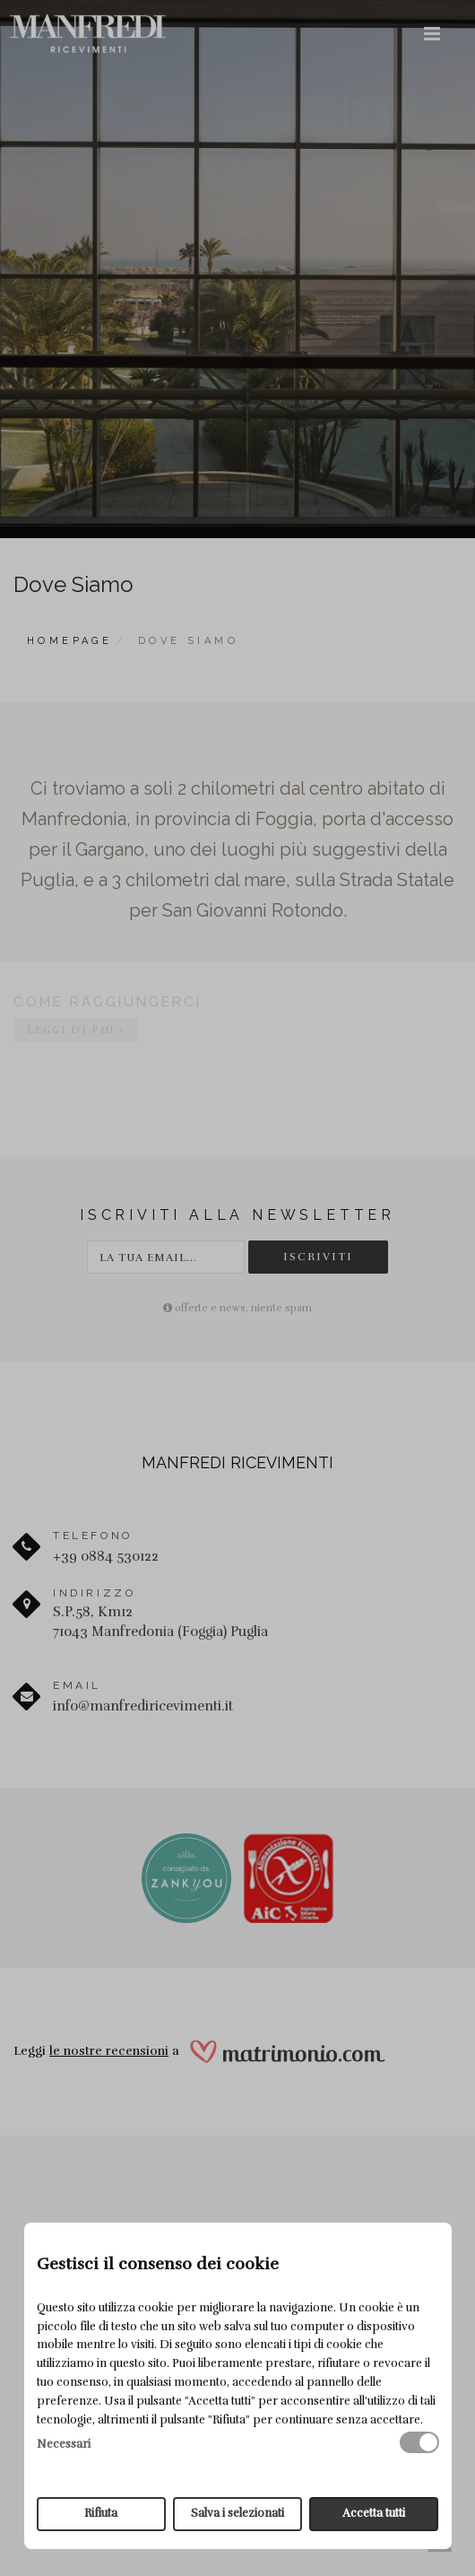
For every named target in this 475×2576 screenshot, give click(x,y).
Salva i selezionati (237, 2513)
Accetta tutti (373, 2513)
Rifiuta (100, 2513)
